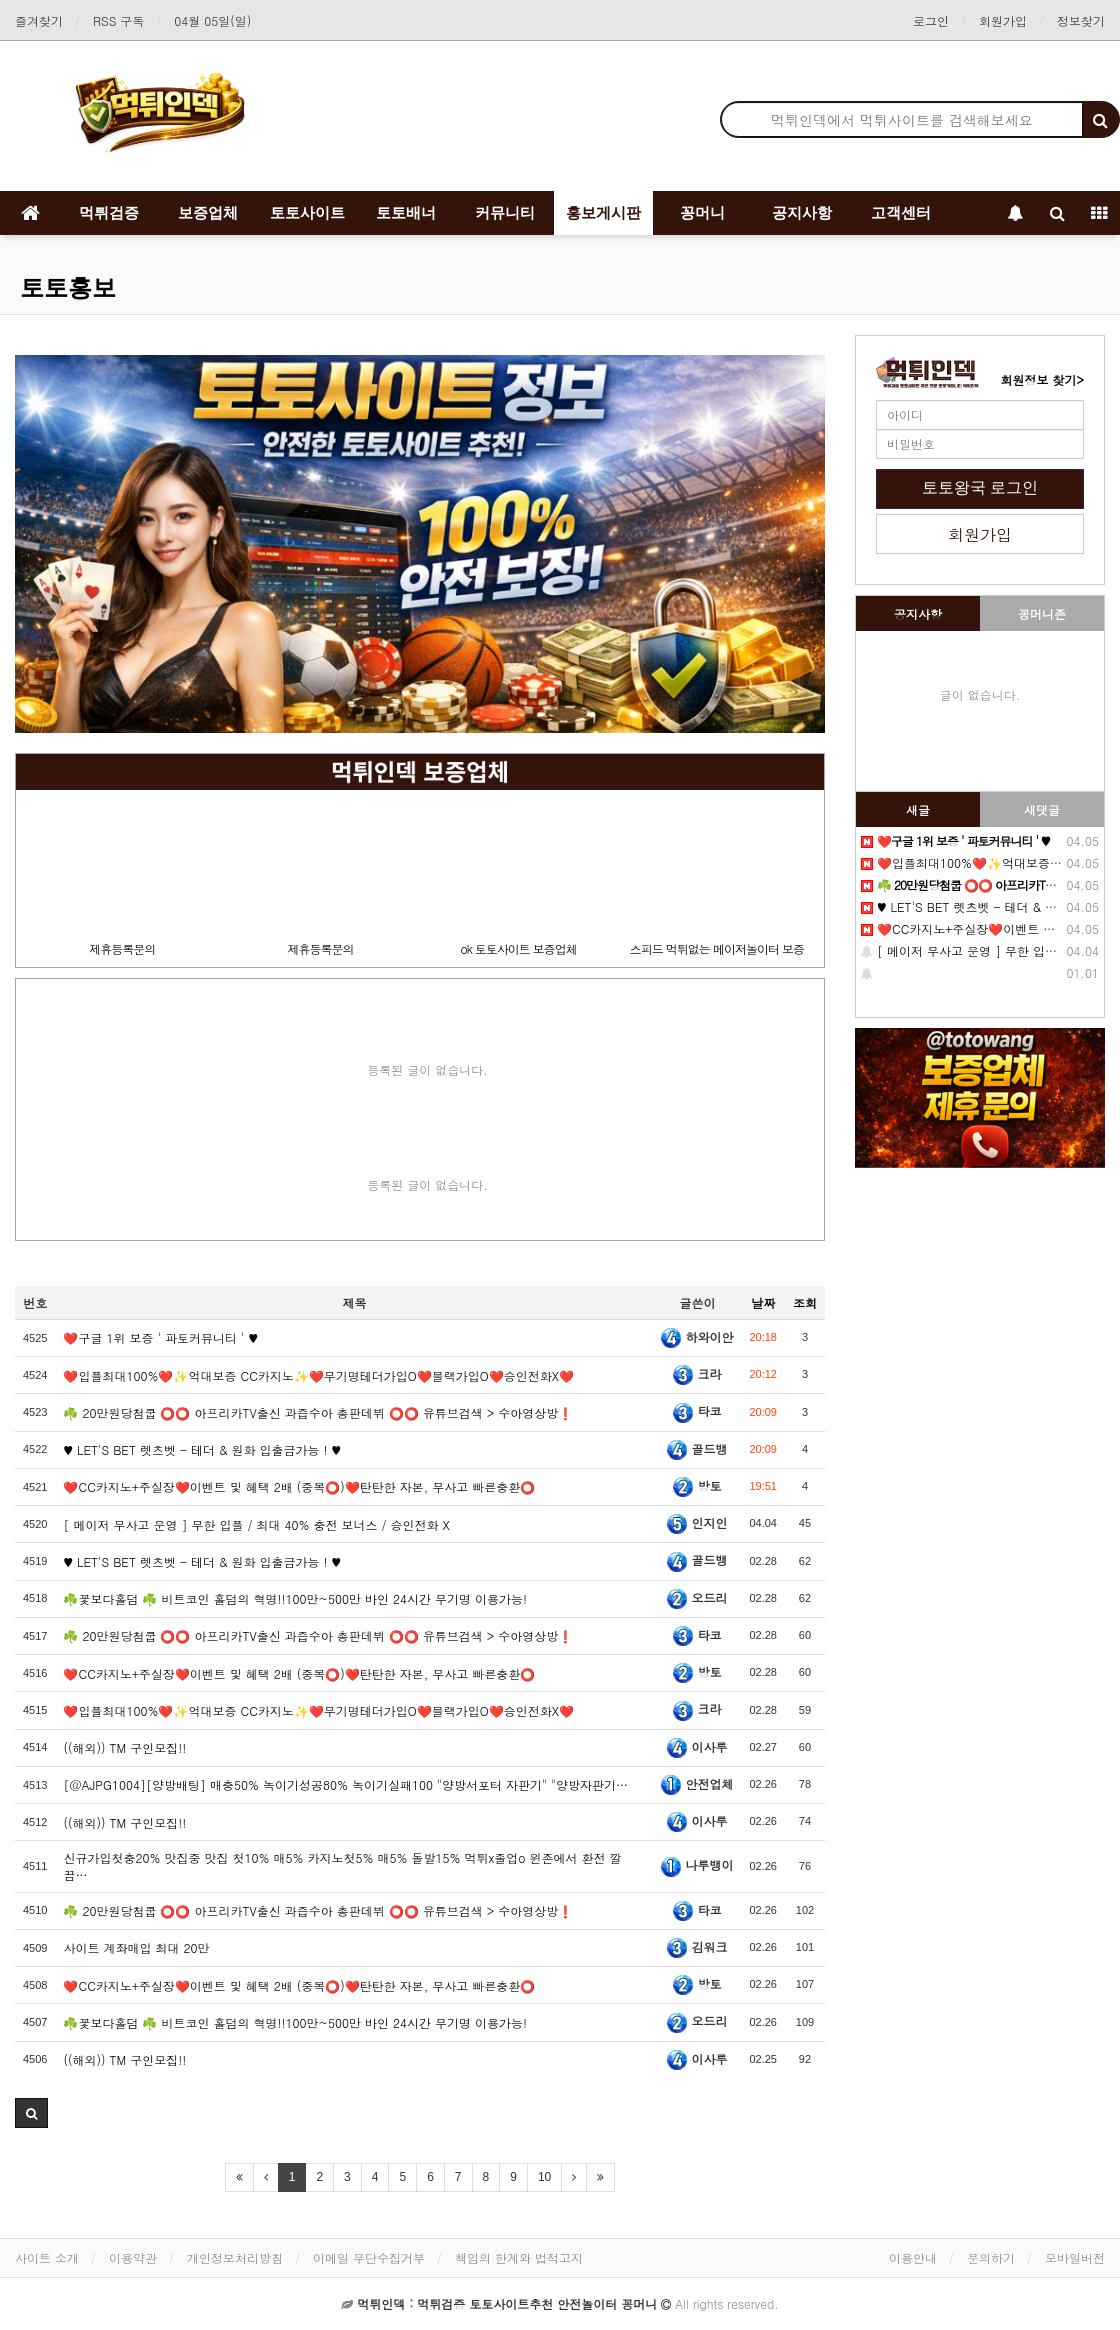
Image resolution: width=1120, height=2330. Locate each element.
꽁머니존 (1042, 613)
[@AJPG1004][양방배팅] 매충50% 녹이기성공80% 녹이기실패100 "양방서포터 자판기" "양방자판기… (345, 1784)
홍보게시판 (603, 212)
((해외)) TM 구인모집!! (124, 1747)
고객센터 (901, 212)
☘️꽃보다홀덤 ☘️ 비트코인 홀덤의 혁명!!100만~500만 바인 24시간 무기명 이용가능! (295, 1598)
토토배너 (406, 212)
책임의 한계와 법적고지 (519, 2257)
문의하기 (991, 2257)
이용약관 (133, 2257)
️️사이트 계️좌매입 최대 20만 (136, 1947)
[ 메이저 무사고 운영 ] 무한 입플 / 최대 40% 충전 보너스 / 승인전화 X (256, 1524)
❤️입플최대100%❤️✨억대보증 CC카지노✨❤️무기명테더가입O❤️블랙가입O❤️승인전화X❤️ (318, 1710)
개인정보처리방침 (235, 2257)
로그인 (931, 20)
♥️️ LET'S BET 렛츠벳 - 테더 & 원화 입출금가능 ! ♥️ (202, 1449)
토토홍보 (68, 287)
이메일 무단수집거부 (369, 2257)
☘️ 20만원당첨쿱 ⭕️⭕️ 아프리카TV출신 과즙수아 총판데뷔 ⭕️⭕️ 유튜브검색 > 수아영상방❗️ (318, 1412)
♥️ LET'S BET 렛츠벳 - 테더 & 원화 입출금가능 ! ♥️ (202, 1561)
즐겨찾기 (39, 20)
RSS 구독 (118, 20)
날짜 (763, 1302)
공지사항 (802, 212)
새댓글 (1042, 809)
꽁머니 (702, 212)
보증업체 (208, 212)
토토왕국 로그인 (980, 487)
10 (544, 2177)
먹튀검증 (109, 212)
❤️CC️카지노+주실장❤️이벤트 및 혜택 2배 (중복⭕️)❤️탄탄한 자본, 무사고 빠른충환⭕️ (299, 1486)
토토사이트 (307, 212)
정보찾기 (1081, 20)
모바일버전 (1075, 2257)
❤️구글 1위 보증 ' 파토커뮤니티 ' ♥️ (160, 1337)
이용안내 (913, 2257)
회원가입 (1003, 20)
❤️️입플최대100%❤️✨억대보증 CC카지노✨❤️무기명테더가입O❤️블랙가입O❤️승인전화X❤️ (318, 1375)
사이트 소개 (47, 2257)
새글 (918, 809)
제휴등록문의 (122, 948)
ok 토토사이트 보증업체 (518, 948)
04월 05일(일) (212, 20)
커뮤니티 (505, 212)
